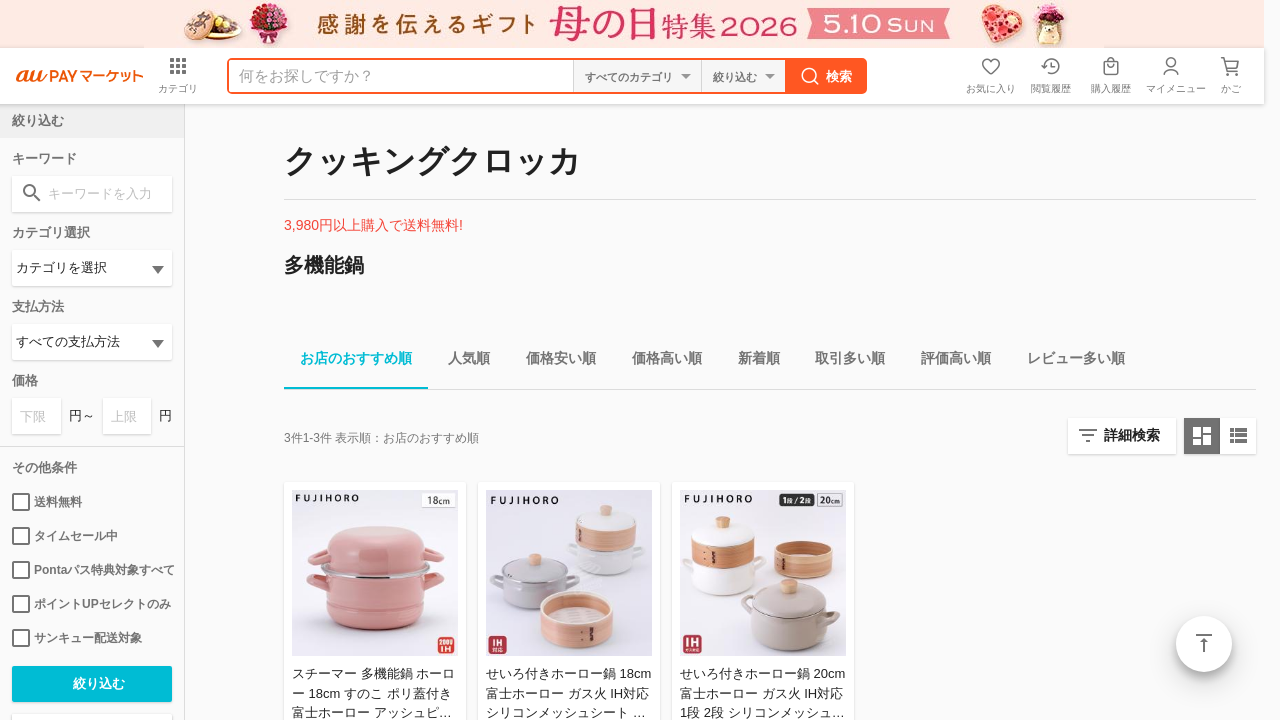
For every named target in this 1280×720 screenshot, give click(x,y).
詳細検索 (1132, 435)
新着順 (751, 361)
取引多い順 (842, 361)
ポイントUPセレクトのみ (91, 604)
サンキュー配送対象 (77, 638)
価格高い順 (659, 361)
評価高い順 (948, 361)
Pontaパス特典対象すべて (92, 570)
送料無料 (47, 502)
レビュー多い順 (1068, 361)
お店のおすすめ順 (348, 361)
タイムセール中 (65, 536)
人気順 (461, 361)
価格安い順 (553, 361)
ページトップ (1204, 644)
